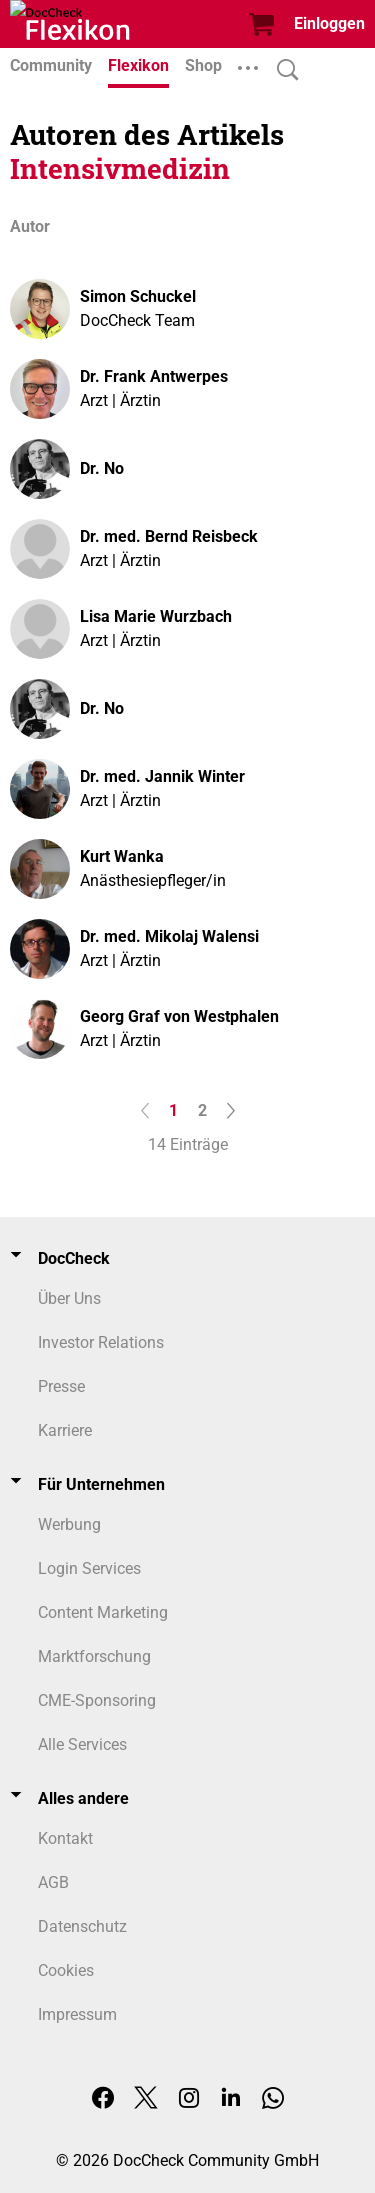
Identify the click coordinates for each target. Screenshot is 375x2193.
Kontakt (65, 1838)
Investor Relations (101, 1342)
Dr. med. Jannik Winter (162, 776)
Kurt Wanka (122, 856)
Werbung (69, 1524)
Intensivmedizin (120, 168)
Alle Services (82, 1744)
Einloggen (329, 23)
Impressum (77, 2014)
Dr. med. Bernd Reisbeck (169, 536)
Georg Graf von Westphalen (179, 1016)
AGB (53, 1882)
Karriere (65, 1430)
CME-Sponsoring (97, 1700)
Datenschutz (82, 1926)
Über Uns (69, 1298)
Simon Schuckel (138, 296)
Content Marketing (103, 1612)
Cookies (66, 1970)
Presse (61, 1386)
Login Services (89, 1568)
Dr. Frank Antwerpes (154, 376)
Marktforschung (94, 1656)
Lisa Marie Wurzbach (156, 616)
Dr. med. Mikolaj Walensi (169, 936)
